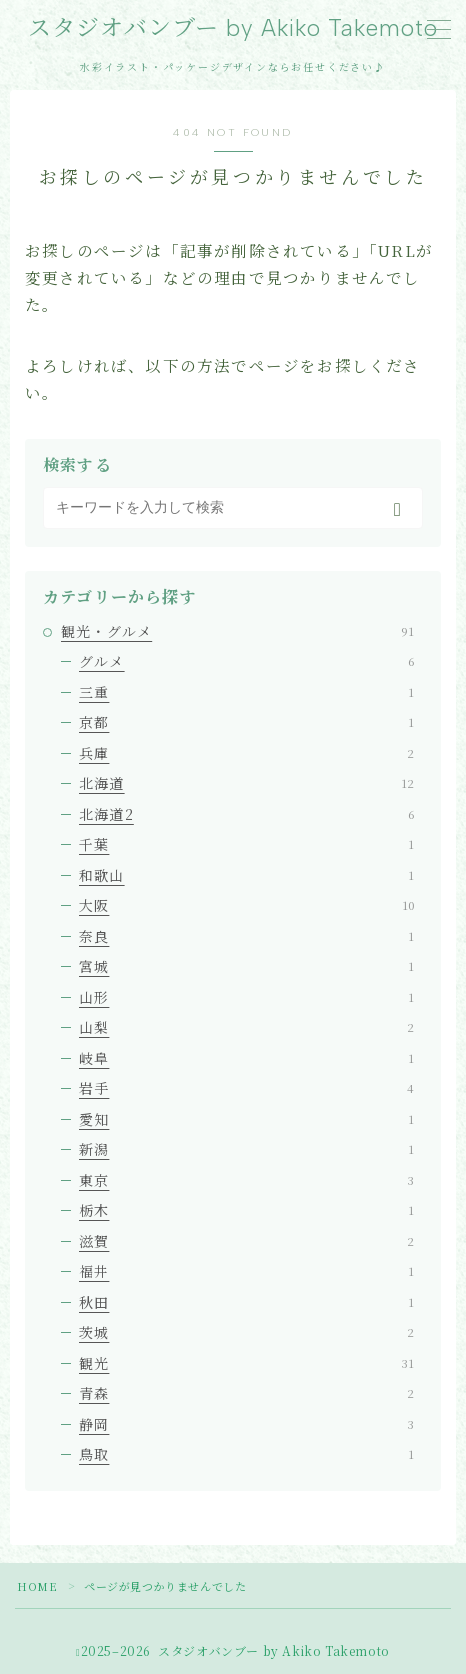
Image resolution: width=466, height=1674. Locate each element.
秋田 (246, 1302)
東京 (246, 1180)
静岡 (246, 1424)
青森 (246, 1393)
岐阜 (246, 1058)
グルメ (246, 661)
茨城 (246, 1332)
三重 (246, 692)
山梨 (246, 1027)
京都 (246, 722)
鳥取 (246, 1454)
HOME (37, 1586)
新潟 (246, 1149)
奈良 (246, 936)
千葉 (246, 844)
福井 (246, 1271)
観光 (246, 1363)
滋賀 (246, 1241)
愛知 (246, 1119)
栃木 (246, 1210)
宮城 (246, 966)
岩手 (246, 1088)
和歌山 (246, 875)
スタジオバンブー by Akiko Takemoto (233, 28)
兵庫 (246, 753)
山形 (246, 997)
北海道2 (246, 814)
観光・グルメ (237, 631)
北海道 (246, 783)
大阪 (246, 905)
